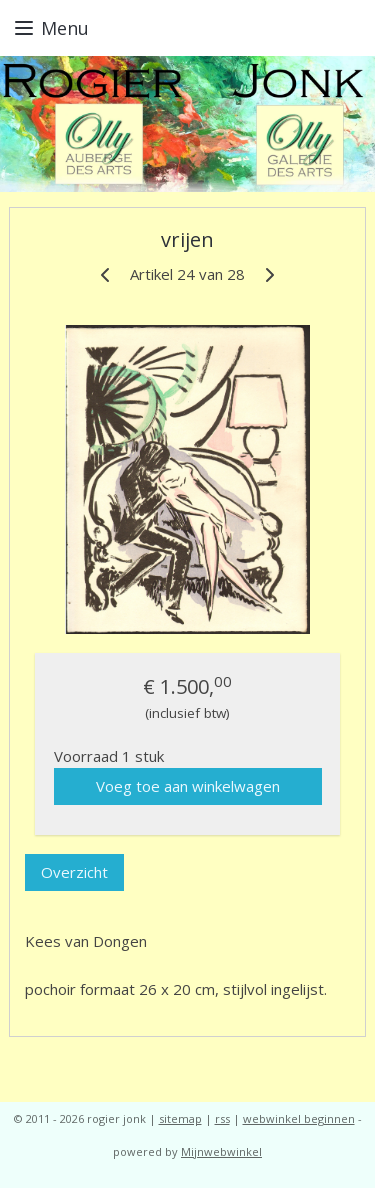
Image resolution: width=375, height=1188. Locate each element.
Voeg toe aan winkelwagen (188, 786)
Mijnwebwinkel (221, 1151)
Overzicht (74, 873)
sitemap (180, 1118)
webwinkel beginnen (299, 1118)
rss (222, 1118)
